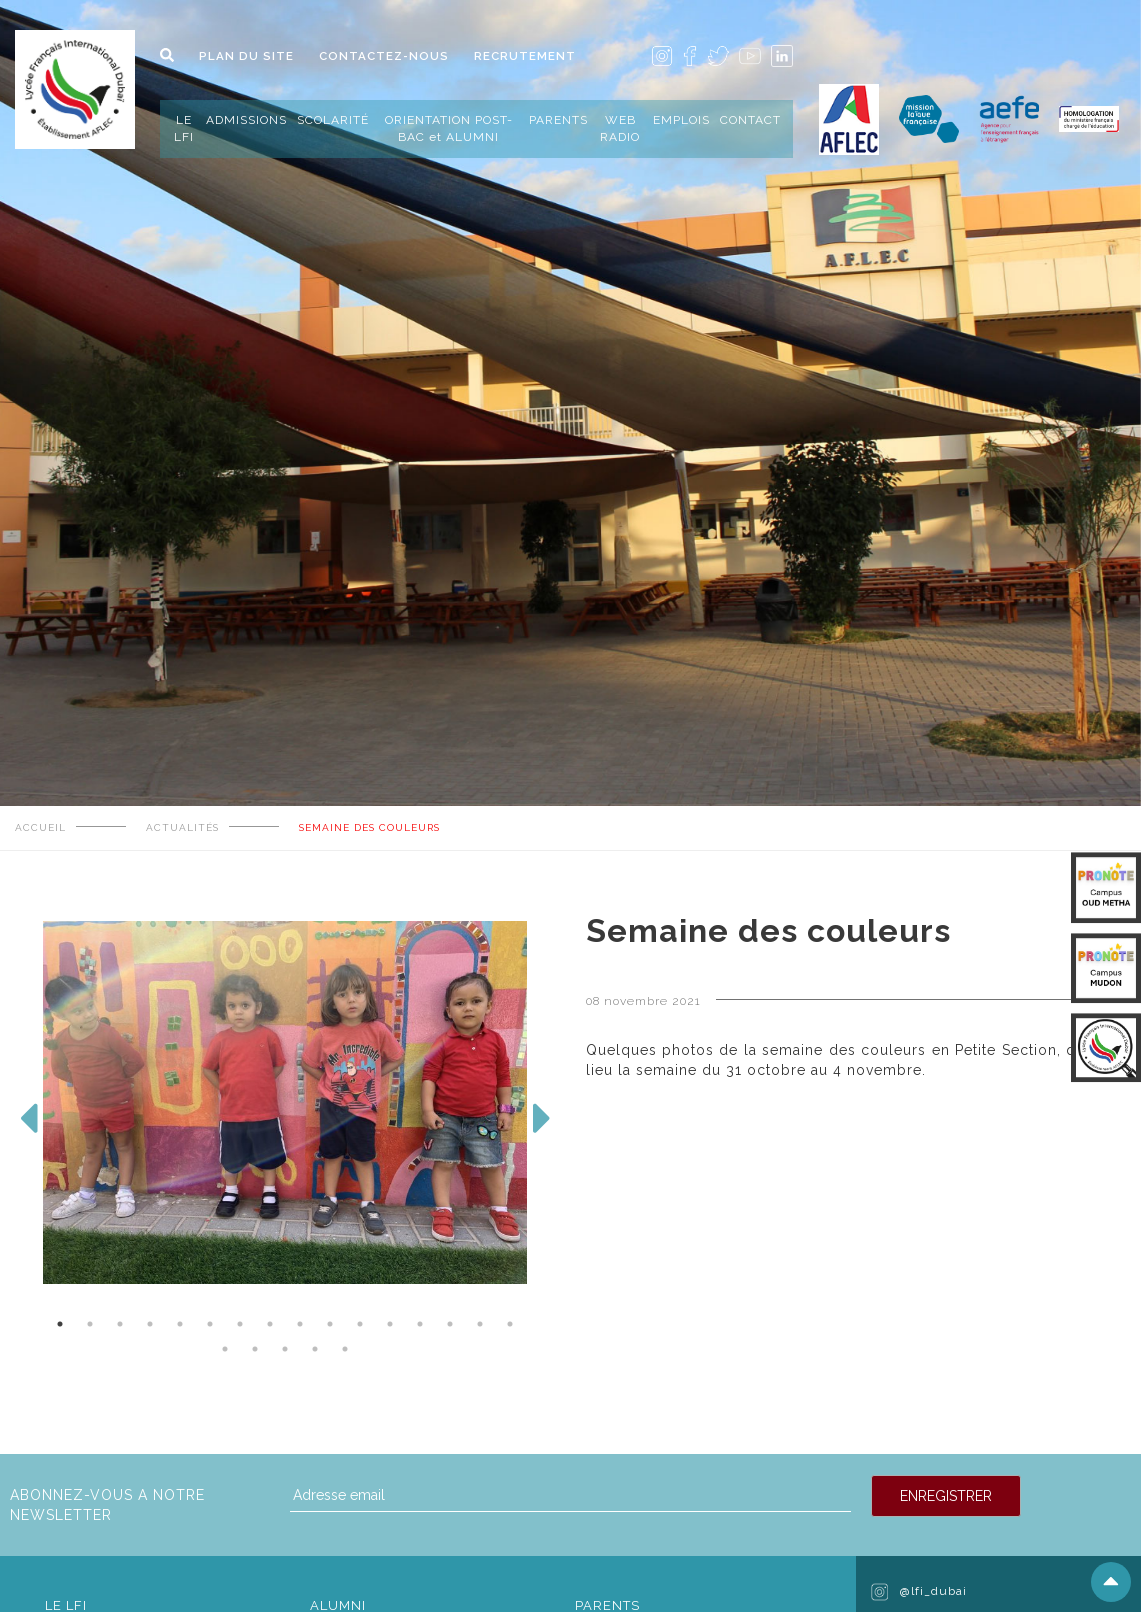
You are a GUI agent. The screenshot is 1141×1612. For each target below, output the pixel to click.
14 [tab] (450, 1324)
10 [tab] (330, 1324)
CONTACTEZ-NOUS (384, 56)
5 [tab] (180, 1324)
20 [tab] (315, 1349)
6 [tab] (210, 1324)
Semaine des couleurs (369, 827)
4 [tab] (150, 1324)
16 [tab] (510, 1324)
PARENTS (558, 120)
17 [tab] (225, 1349)
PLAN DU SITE (246, 56)
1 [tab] (60, 1324)
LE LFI (184, 128)
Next (542, 1128)
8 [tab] (270, 1324)
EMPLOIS (681, 120)
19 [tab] (285, 1349)
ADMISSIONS (246, 120)
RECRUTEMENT (525, 56)
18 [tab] (255, 1349)
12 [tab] (390, 1324)
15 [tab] (480, 1324)
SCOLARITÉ (333, 120)
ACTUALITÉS (182, 827)
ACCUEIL (40, 827)
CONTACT (750, 120)
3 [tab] (120, 1324)
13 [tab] (420, 1324)
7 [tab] (240, 1324)
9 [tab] (300, 1324)
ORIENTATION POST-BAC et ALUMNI (449, 128)
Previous (28, 1128)
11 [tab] (360, 1324)
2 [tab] (90, 1324)
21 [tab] (345, 1349)
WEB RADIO (620, 128)
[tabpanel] (570, 303)
